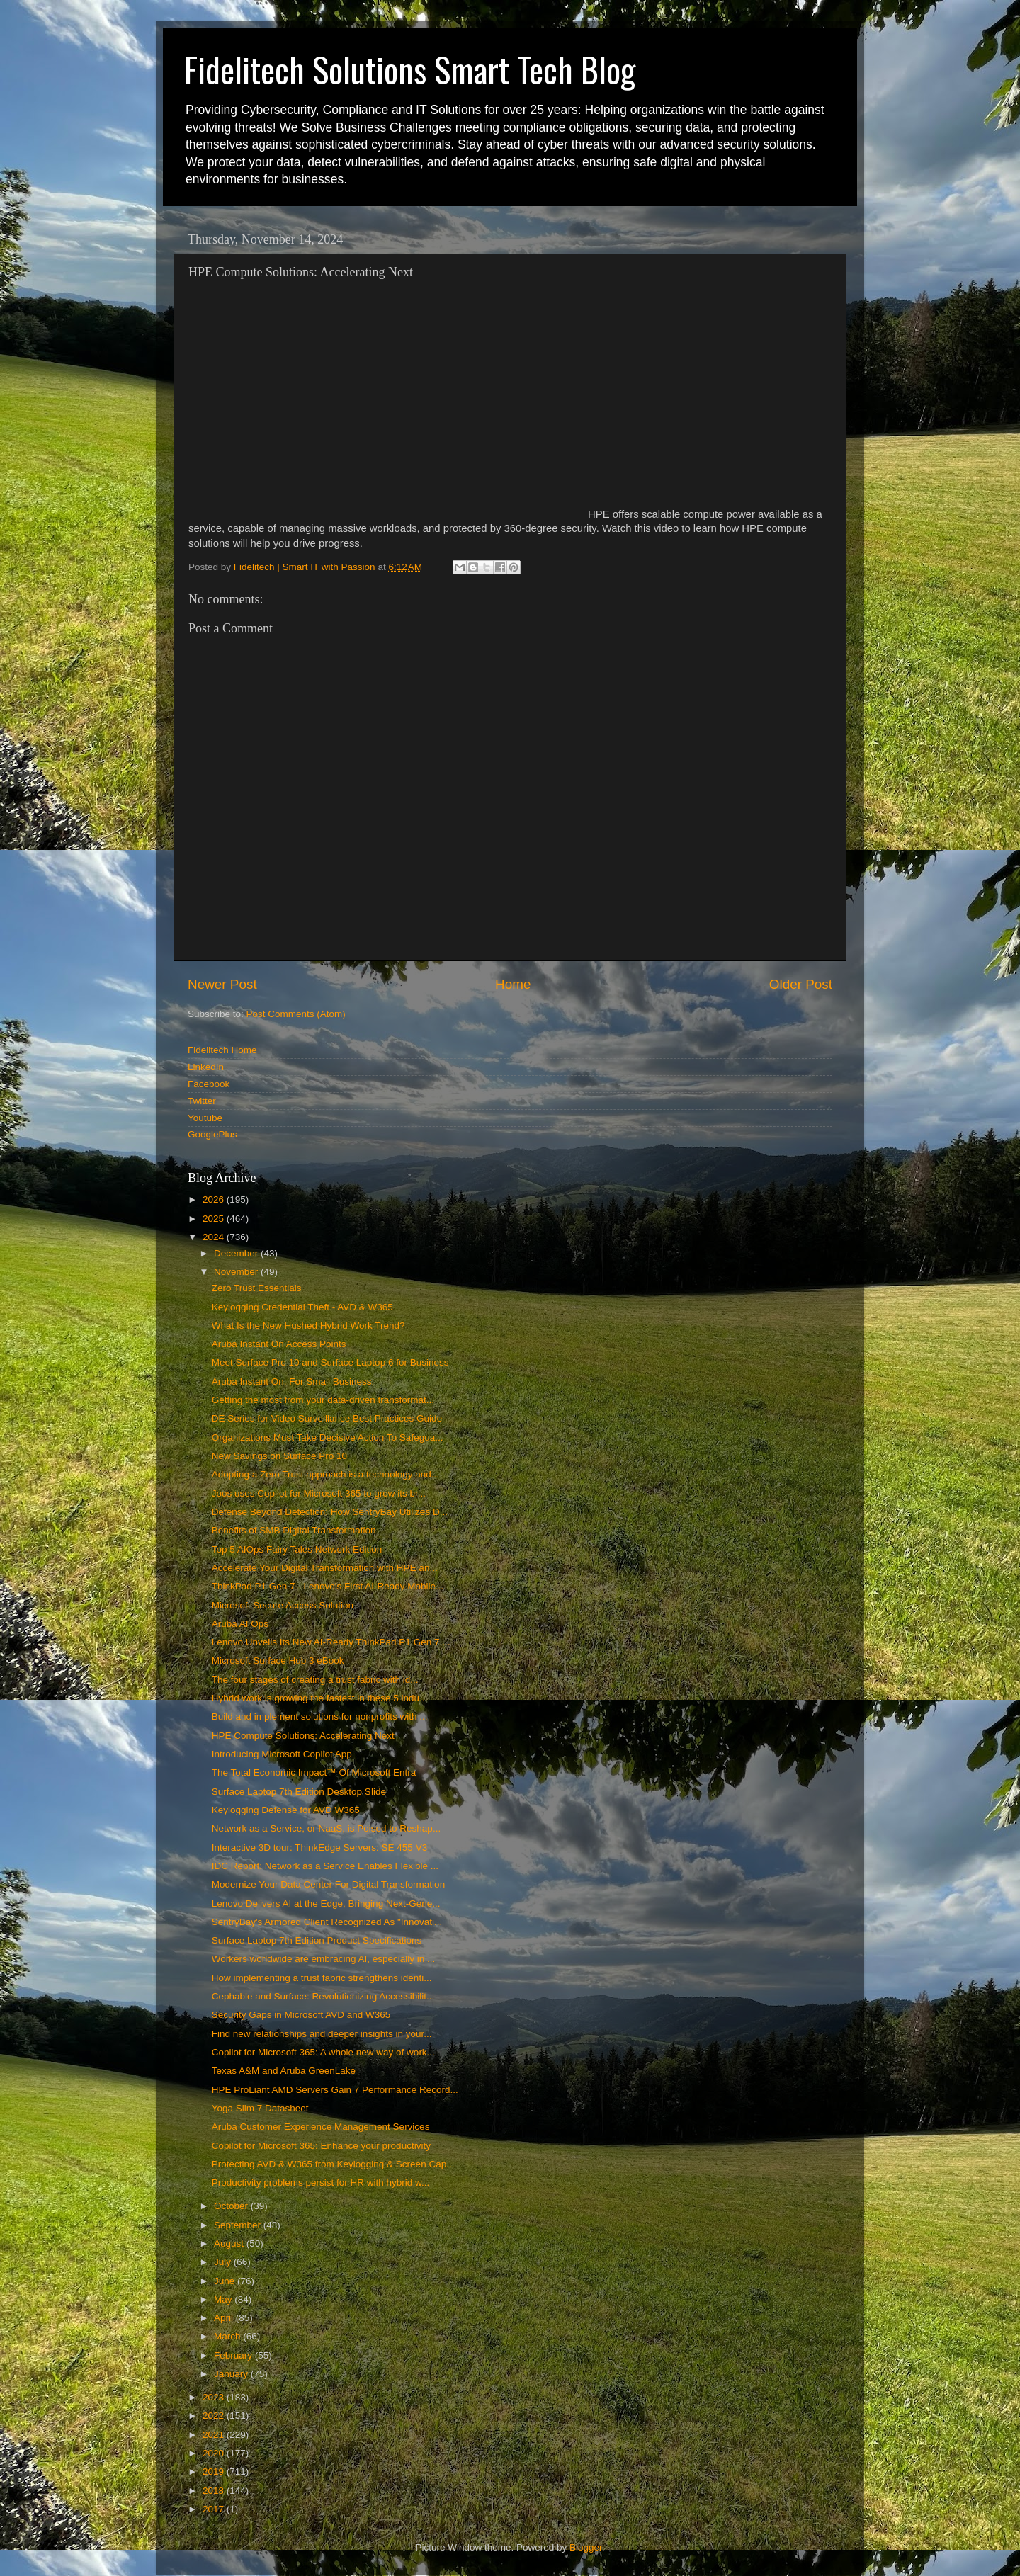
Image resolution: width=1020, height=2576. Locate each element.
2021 (215, 2434)
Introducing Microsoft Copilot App (282, 1754)
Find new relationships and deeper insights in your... (322, 2034)
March (228, 2336)
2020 (215, 2453)
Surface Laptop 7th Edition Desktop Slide (299, 1791)
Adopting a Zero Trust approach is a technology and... (325, 1474)
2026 (215, 1199)
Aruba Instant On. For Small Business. (293, 1381)
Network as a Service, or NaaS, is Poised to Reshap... (326, 1828)
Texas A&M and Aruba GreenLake (284, 2070)
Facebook (209, 1084)
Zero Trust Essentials (257, 1288)
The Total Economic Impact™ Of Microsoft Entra (314, 1772)
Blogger (586, 2547)
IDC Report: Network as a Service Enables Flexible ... (325, 1866)
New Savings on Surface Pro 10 (279, 1456)
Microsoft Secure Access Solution (282, 1605)
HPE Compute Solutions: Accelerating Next (303, 1735)
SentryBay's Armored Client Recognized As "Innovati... (327, 1922)
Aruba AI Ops (240, 1623)
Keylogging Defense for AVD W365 (286, 1810)
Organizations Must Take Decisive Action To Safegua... (327, 1437)
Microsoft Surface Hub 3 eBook (278, 1660)
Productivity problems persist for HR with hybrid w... (321, 2182)
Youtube (205, 1118)
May (224, 2299)
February (234, 2355)
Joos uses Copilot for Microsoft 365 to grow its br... (319, 1493)
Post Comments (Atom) (296, 1014)
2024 (215, 1237)
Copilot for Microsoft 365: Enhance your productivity (321, 2145)
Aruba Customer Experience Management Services (321, 2126)
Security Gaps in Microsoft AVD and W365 (301, 2014)
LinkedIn (206, 1067)
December (237, 1253)
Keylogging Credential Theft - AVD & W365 (302, 1307)
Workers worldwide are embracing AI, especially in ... (324, 1958)
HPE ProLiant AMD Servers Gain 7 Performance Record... (335, 2089)
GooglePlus (212, 1134)
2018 (215, 2490)
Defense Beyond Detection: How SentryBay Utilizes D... (330, 1512)
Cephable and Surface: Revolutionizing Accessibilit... (323, 1996)
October (232, 2206)
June (225, 2281)
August (230, 2243)
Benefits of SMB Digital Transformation (294, 1530)
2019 (215, 2471)
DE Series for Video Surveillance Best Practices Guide (327, 1418)
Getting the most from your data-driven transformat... (323, 1400)
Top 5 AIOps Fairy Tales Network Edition (297, 1549)
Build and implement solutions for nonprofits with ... (320, 1716)
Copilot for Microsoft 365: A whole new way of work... (323, 2052)
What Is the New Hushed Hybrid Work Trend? (308, 1325)
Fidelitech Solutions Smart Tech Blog (409, 69)
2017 (215, 2509)
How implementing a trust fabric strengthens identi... (322, 1978)
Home (513, 984)
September (239, 2225)
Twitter (202, 1101)
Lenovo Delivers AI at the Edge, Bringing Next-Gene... (326, 1903)
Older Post (800, 984)
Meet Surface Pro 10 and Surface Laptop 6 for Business (330, 1362)
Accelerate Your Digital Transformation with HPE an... (325, 1567)
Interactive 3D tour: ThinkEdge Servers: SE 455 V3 (319, 1847)
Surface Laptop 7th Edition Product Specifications (316, 1940)
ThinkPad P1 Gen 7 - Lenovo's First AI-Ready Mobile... (327, 1586)
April (225, 2318)
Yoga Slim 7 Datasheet (260, 2108)
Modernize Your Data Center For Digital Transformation (328, 1884)
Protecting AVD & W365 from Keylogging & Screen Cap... (333, 2164)
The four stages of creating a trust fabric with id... (315, 1679)
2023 (215, 2397)
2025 (215, 1218)
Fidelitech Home (222, 1050)
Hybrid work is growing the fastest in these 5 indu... (320, 1698)
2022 (215, 2415)
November (237, 1271)
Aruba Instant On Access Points (279, 1344)
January (232, 2373)
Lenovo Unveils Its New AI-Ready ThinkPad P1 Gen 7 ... (331, 1642)
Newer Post (222, 984)
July (224, 2262)
